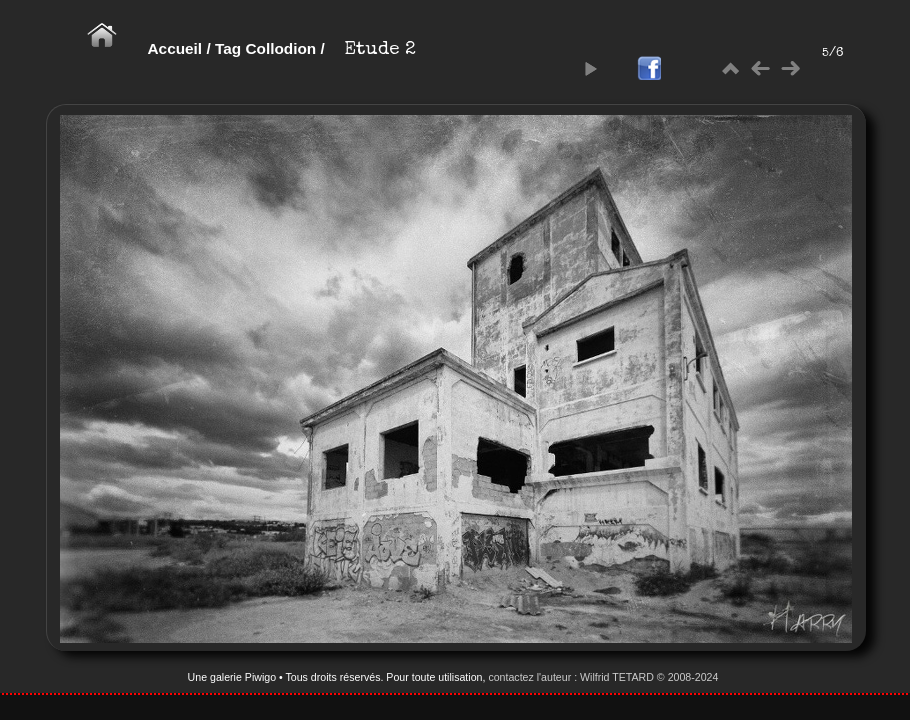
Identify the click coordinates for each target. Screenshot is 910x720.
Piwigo (260, 677)
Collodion (280, 48)
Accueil (175, 48)
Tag (228, 48)
